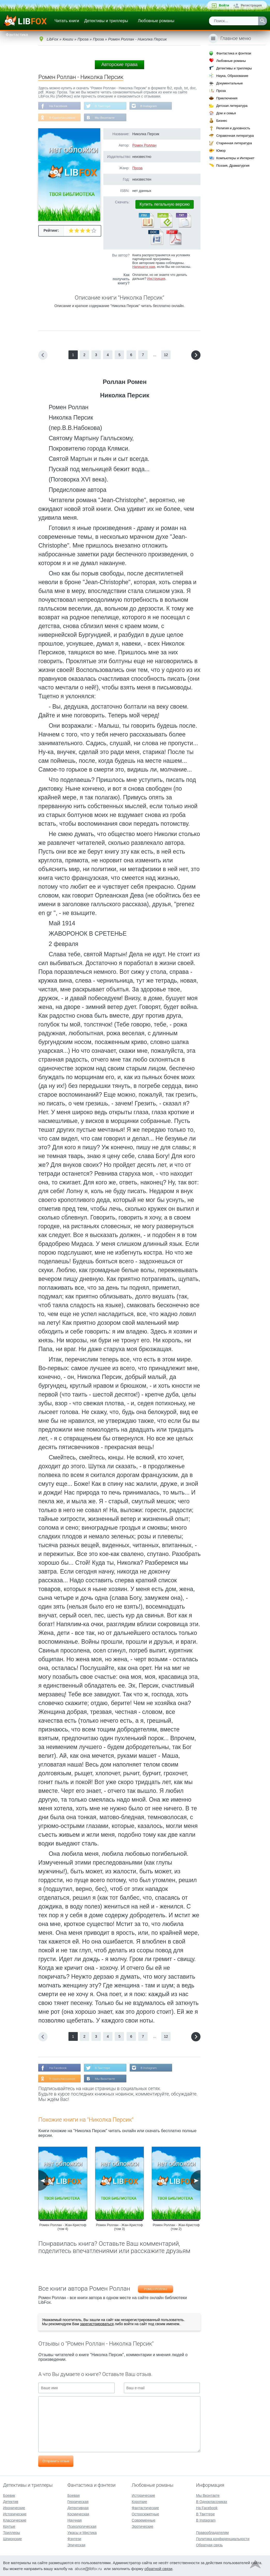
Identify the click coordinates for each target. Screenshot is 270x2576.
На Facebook (58, 106)
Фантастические (145, 2508)
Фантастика (17, 35)
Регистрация (251, 5)
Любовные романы (156, 21)
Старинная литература (234, 143)
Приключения (226, 98)
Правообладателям (212, 2533)
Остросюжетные (145, 2514)
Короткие (139, 2502)
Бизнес (221, 121)
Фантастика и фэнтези (233, 53)
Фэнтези (74, 2539)
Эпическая (76, 2545)
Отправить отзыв (55, 2461)
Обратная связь (209, 2545)
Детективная (78, 2508)
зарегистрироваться (97, 2324)
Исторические (15, 2514)
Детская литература (232, 106)
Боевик (9, 2495)
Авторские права (119, 64)
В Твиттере (103, 106)
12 (166, 355)
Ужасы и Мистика (82, 2533)
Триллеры (11, 2533)
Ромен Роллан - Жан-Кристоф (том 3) (119, 2227)
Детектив (10, 2502)
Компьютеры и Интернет (235, 158)
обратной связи (158, 2568)
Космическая (78, 2514)
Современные (144, 2520)
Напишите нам (143, 267)
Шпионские (12, 2539)
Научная (74, 2520)
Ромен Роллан (144, 145)
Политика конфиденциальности (223, 2539)
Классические (14, 2520)
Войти (224, 5)
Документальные (229, 83)
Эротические (142, 2526)
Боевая (73, 2495)
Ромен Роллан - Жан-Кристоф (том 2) (176, 2227)
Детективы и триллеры (106, 21)
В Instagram (149, 106)
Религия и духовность (233, 128)
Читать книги (67, 21)
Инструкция (156, 279)
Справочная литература (235, 136)
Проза (137, 168)
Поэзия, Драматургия (232, 165)
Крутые (9, 2526)
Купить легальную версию (165, 204)
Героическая (78, 2502)
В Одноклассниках (62, 118)
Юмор (221, 151)
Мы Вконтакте (105, 118)
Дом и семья (226, 113)
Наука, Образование (232, 76)
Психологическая (81, 2526)
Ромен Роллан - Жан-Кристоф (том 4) (62, 2227)
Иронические (14, 2508)
